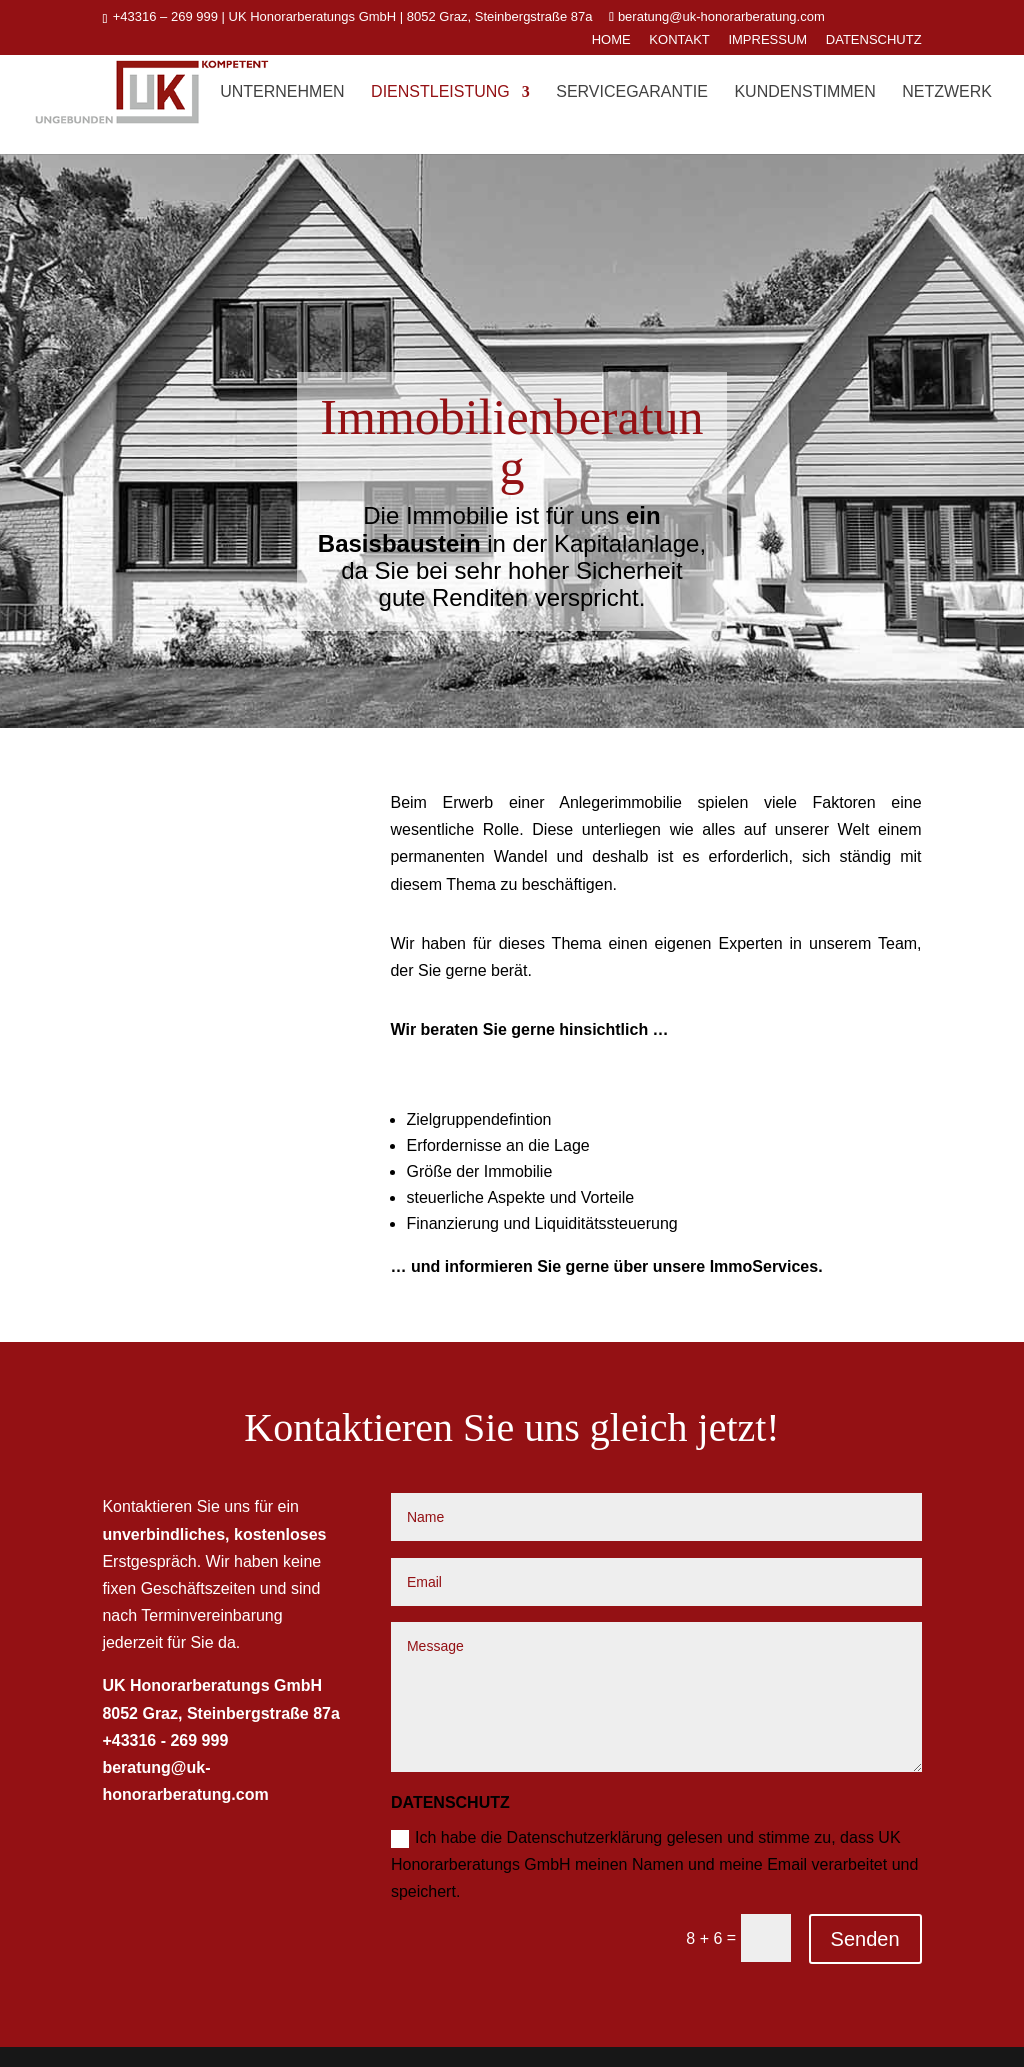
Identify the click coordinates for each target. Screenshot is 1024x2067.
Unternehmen (282, 92)
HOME (611, 40)
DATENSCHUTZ (874, 40)
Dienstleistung (440, 92)
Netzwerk (947, 92)
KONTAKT (679, 40)
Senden (865, 1939)
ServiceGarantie (632, 92)
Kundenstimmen (804, 92)
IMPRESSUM (767, 40)
